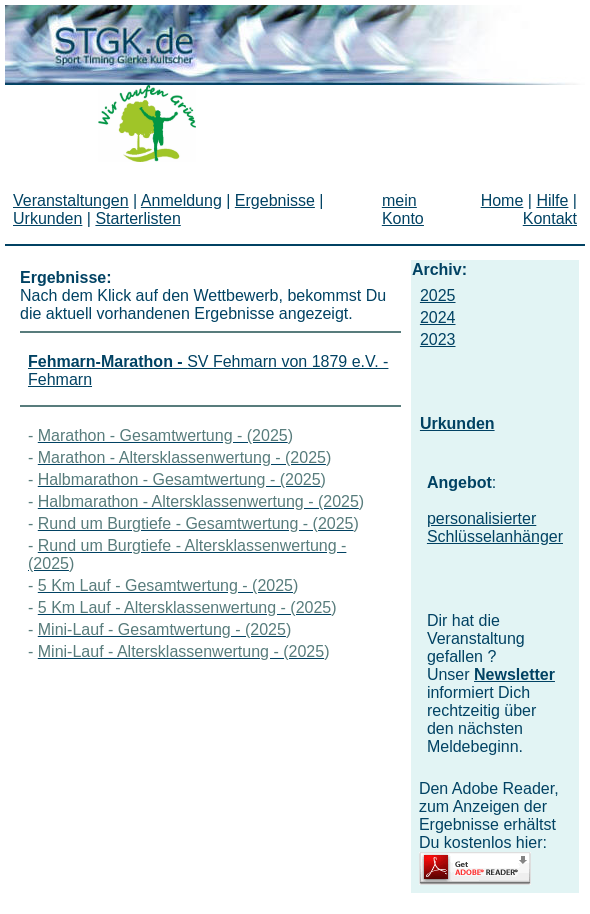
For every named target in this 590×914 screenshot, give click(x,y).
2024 (438, 317)
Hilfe (552, 200)
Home (502, 200)
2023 (438, 339)
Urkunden (457, 423)
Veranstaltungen (71, 200)
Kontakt (550, 218)
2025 (438, 295)
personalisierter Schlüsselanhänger (495, 527)
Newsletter (514, 674)
